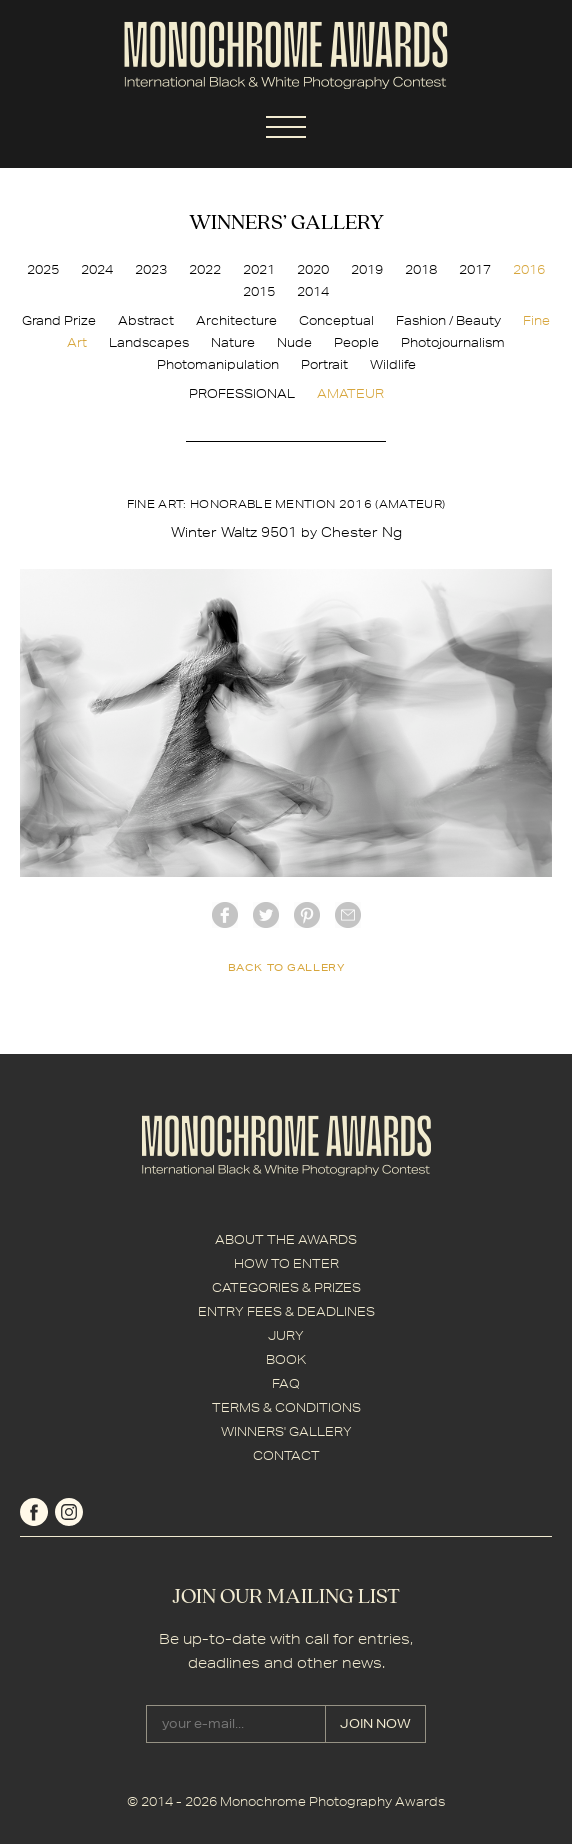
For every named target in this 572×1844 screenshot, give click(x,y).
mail (348, 915)
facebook (225, 915)
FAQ (286, 1383)
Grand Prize (59, 320)
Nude (294, 342)
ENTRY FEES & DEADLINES (286, 1311)
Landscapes (149, 342)
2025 (43, 269)
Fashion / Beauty (448, 320)
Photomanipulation (218, 364)
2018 (421, 269)
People (356, 342)
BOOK (286, 1359)
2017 (475, 269)
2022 (205, 269)
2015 (259, 291)
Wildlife (393, 364)
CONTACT (286, 1455)
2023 (151, 269)
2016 (529, 269)
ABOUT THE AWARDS (286, 1239)
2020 (313, 269)
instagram (69, 1512)
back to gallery (286, 967)
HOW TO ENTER (286, 1263)
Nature (233, 342)
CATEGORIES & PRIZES (286, 1287)
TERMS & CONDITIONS (286, 1407)
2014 (313, 291)
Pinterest (307, 915)
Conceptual (336, 320)
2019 (367, 269)
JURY (286, 1335)
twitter (266, 915)
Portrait (324, 364)
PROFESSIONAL (242, 393)
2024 (97, 269)
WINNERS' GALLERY (286, 1431)
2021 (259, 269)
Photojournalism (453, 342)
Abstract (146, 320)
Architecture (236, 320)
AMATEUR (350, 393)
